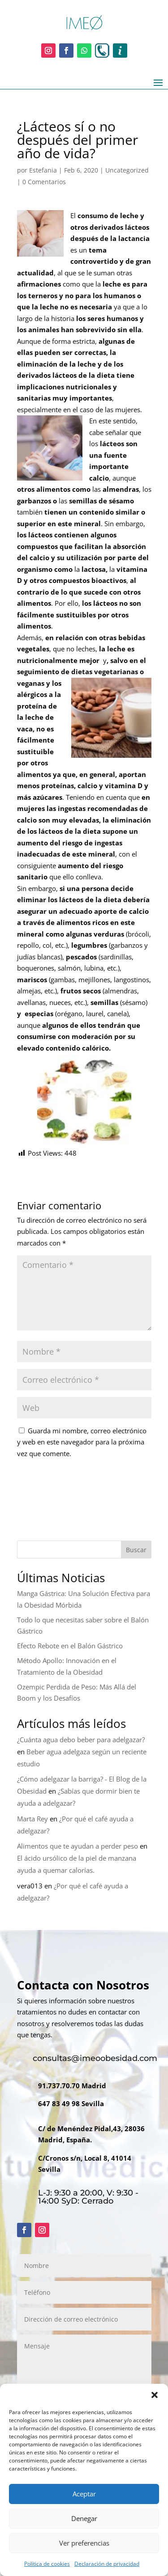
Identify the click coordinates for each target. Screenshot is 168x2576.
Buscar (136, 1550)
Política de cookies (47, 2564)
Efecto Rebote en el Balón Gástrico (70, 1645)
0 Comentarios (44, 181)
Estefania (43, 170)
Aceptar (84, 2493)
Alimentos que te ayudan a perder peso (77, 1845)
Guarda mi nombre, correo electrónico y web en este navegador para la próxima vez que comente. (81, 1442)
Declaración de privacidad (106, 2564)
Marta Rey (32, 1818)
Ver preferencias (84, 2542)
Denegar (84, 2518)
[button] (154, 2394)
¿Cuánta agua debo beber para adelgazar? (81, 1739)
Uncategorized (127, 170)
